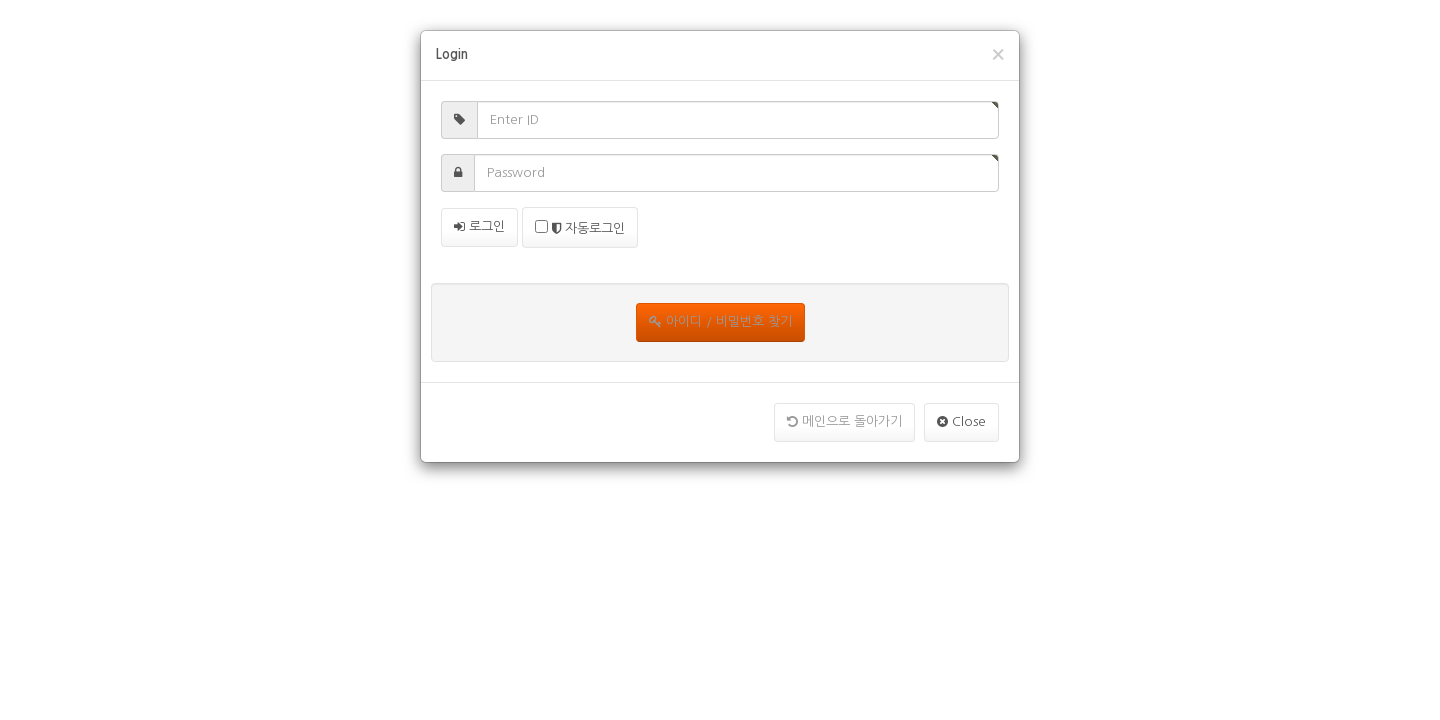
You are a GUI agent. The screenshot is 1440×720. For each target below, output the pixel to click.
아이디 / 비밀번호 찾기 (720, 321)
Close (961, 421)
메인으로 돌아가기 (844, 421)
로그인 (479, 226)
